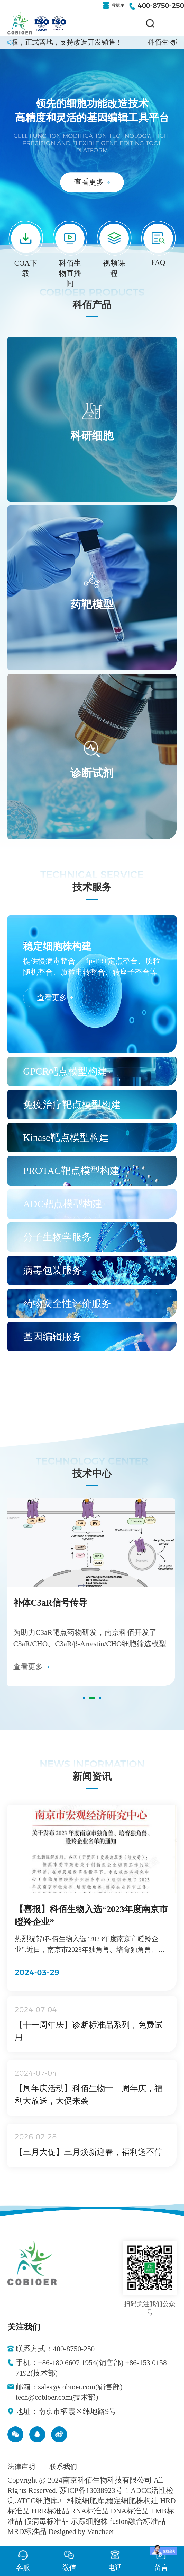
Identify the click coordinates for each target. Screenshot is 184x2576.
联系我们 (63, 2466)
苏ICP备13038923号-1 (94, 2490)
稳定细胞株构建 (132, 2500)
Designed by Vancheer (81, 2531)
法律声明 (21, 2466)
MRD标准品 (27, 2531)
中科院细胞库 (82, 2500)
